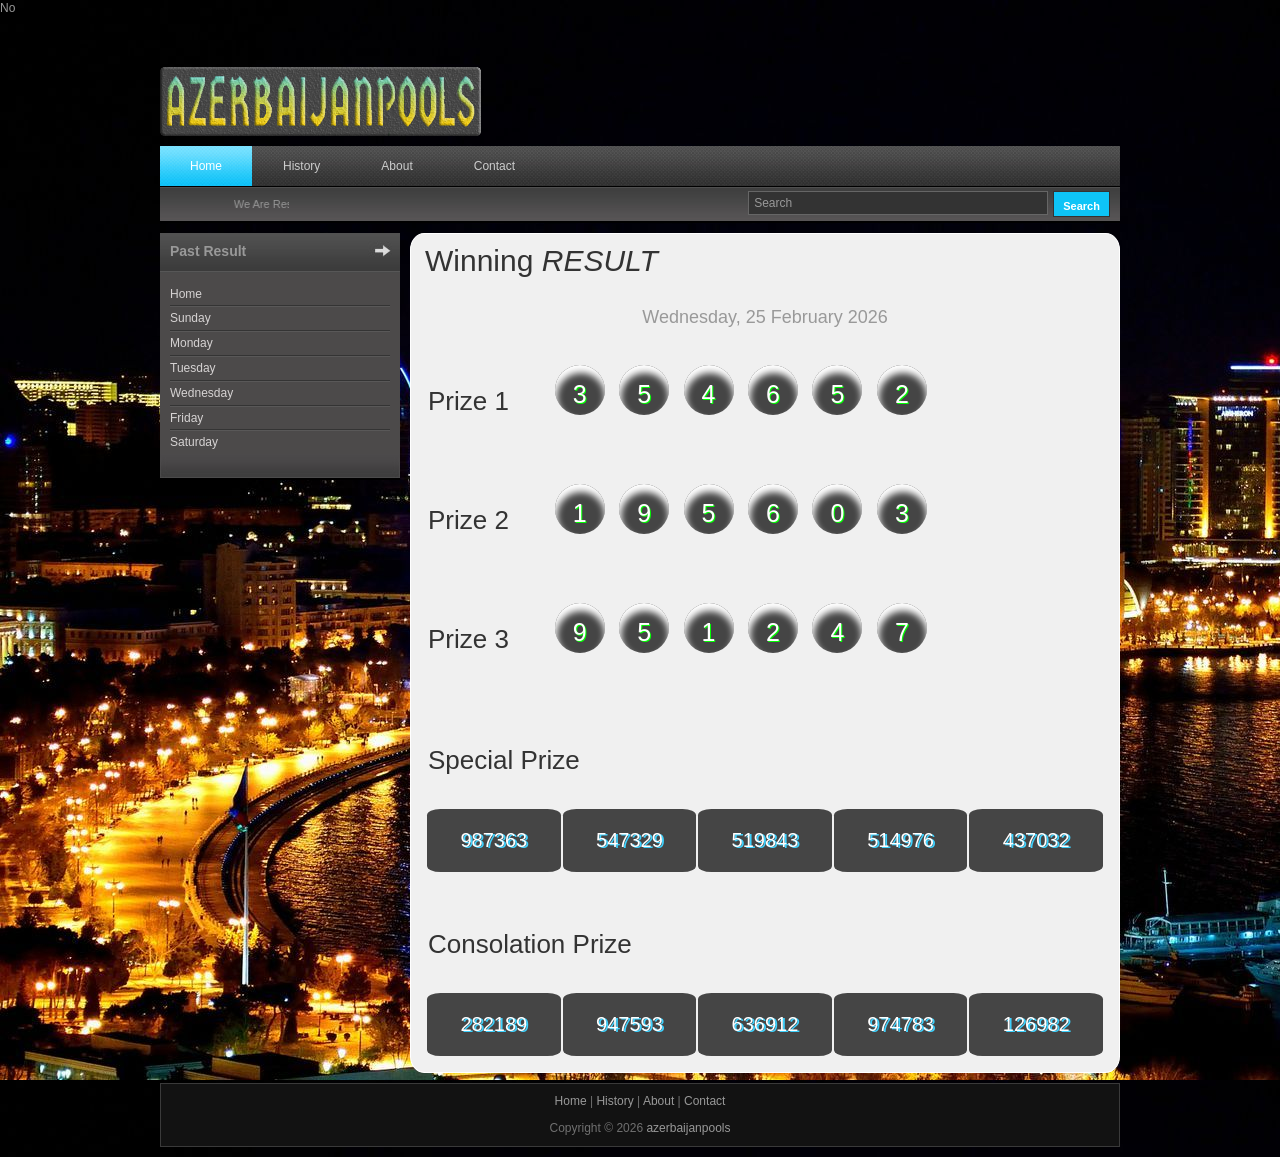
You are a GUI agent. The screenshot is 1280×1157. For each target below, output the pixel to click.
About (396, 166)
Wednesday (201, 393)
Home (206, 166)
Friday (186, 418)
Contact (494, 166)
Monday (191, 343)
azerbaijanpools (688, 1128)
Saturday (194, 442)
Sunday (190, 318)
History (301, 166)
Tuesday (193, 368)
